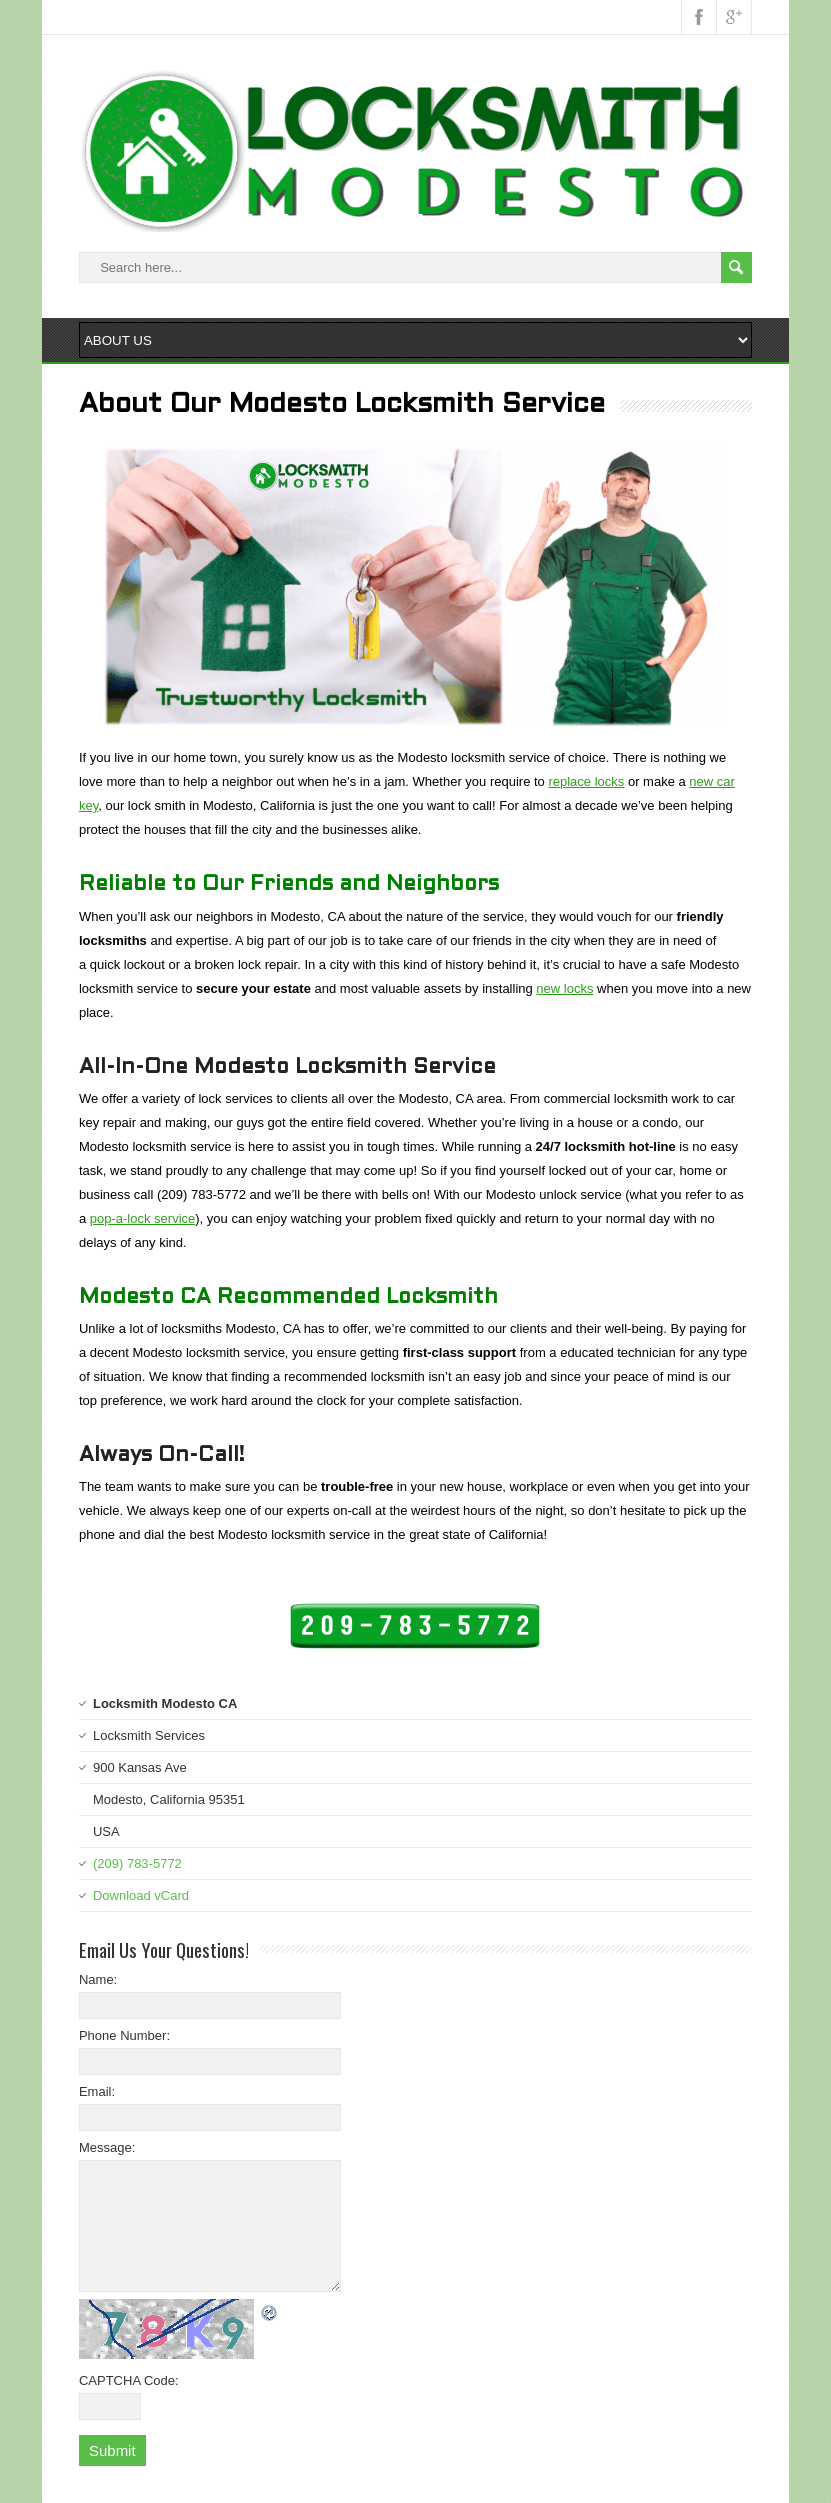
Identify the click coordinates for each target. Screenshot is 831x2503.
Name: (98, 1979)
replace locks (586, 781)
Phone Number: (124, 2035)
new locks (564, 988)
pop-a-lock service (143, 1218)
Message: (107, 2147)
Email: (97, 2091)
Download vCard (141, 1895)
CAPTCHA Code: (129, 2380)
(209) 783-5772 (137, 1863)
